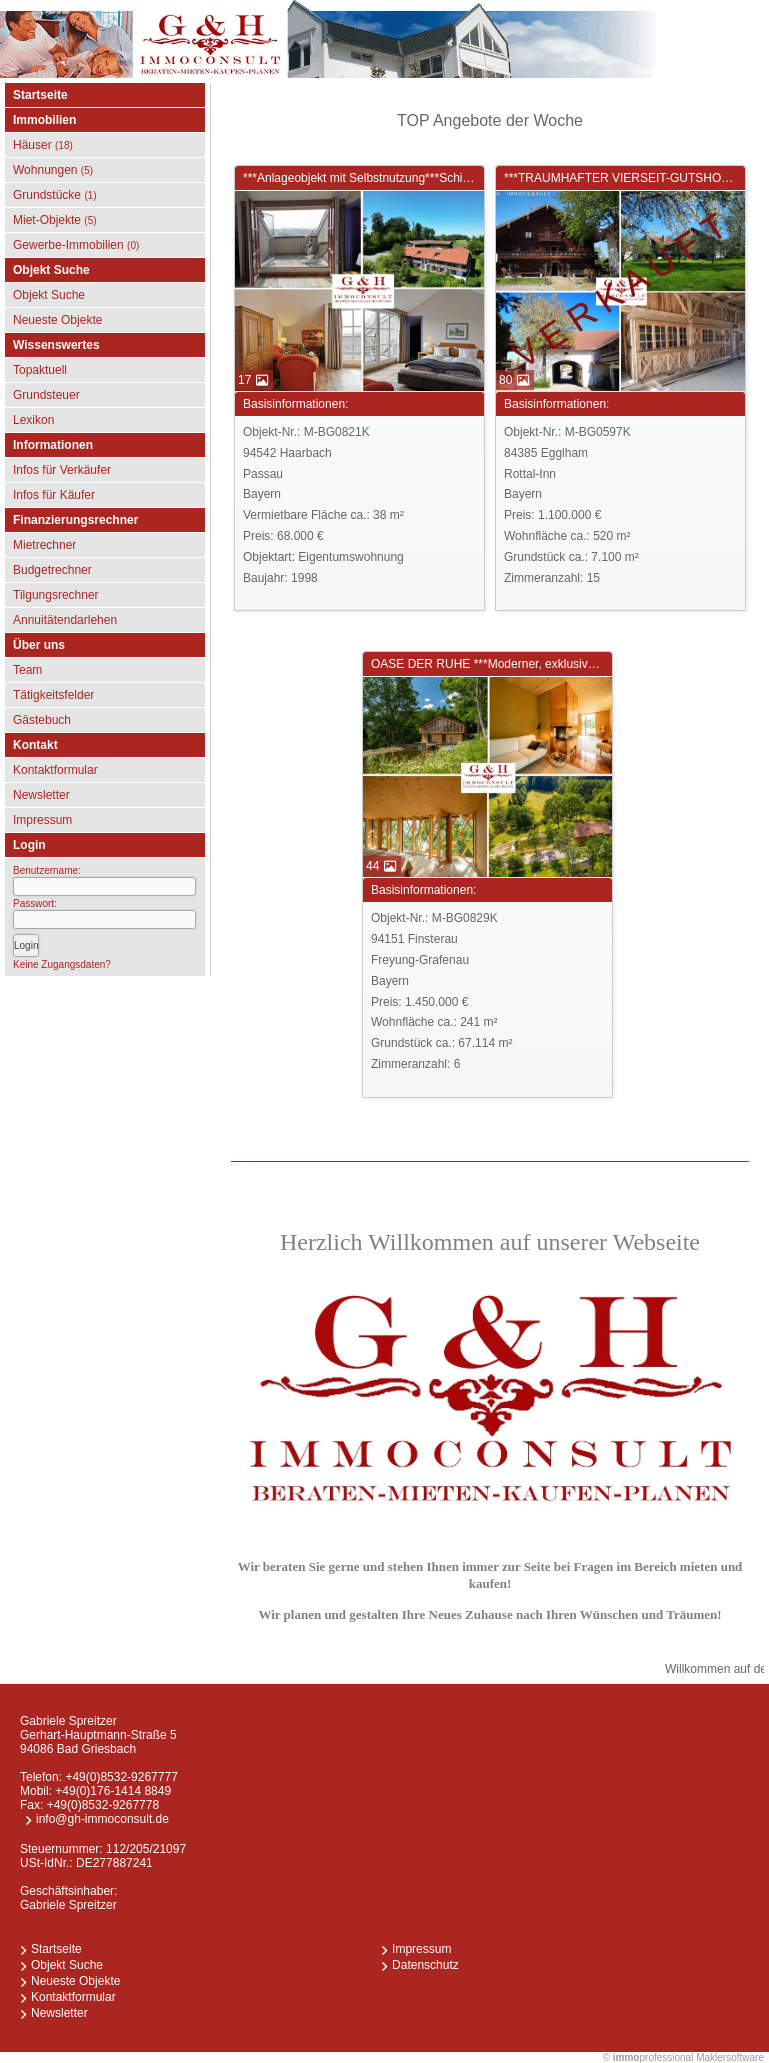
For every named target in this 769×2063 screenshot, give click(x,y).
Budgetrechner (52, 570)
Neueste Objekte (57, 320)
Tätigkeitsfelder (53, 695)
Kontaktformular (55, 770)
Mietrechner (44, 545)
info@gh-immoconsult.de (102, 1819)
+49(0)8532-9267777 (121, 1777)
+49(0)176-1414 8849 (113, 1791)
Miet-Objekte (55, 220)
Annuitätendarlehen (65, 620)
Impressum (42, 820)
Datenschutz (425, 1965)
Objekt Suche (49, 295)
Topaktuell (40, 370)
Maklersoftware (730, 2057)
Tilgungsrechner (56, 595)
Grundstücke (55, 195)
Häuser (43, 145)
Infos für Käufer (54, 495)
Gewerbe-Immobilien (76, 245)
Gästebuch (42, 720)
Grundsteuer (46, 395)
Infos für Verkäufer (62, 470)
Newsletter (41, 795)
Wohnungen (53, 170)
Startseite (40, 95)
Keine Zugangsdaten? (62, 964)
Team (27, 670)
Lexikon (33, 420)
